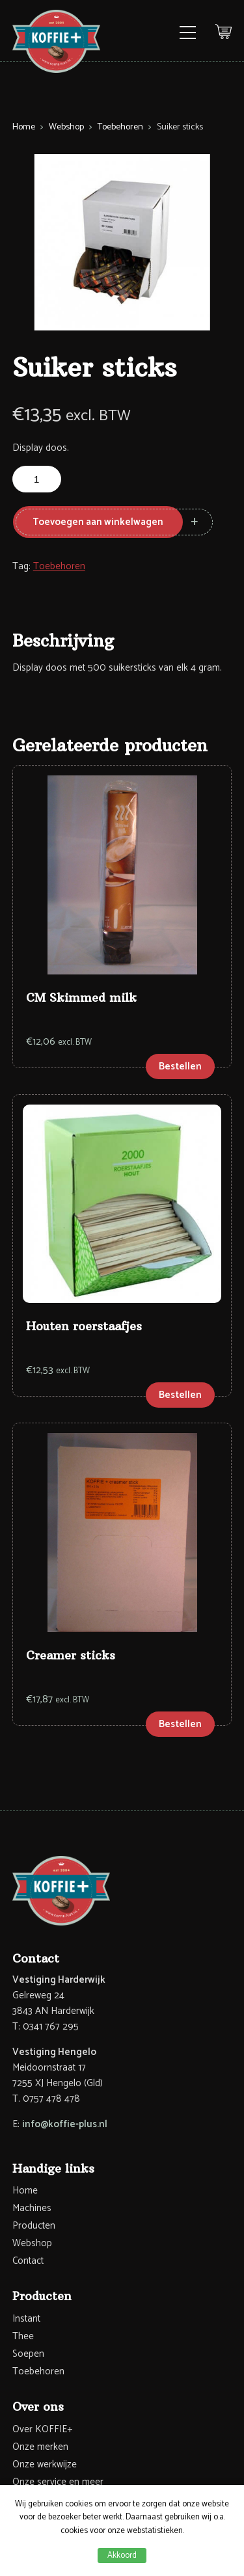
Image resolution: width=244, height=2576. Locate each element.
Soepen (28, 2354)
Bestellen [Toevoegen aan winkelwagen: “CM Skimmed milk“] (180, 1066)
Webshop (66, 127)
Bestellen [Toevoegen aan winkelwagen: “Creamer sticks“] (180, 1724)
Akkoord (122, 2555)
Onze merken (40, 2447)
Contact (28, 2261)
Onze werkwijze (44, 2464)
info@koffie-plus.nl (64, 2124)
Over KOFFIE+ (42, 2429)
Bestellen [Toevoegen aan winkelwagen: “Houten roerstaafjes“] (180, 1395)
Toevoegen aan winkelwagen (98, 522)
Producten (33, 2226)
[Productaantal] (36, 479)
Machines (31, 2208)
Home (23, 127)
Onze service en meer (57, 2482)
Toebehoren (120, 127)
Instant (26, 2319)
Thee (23, 2336)
